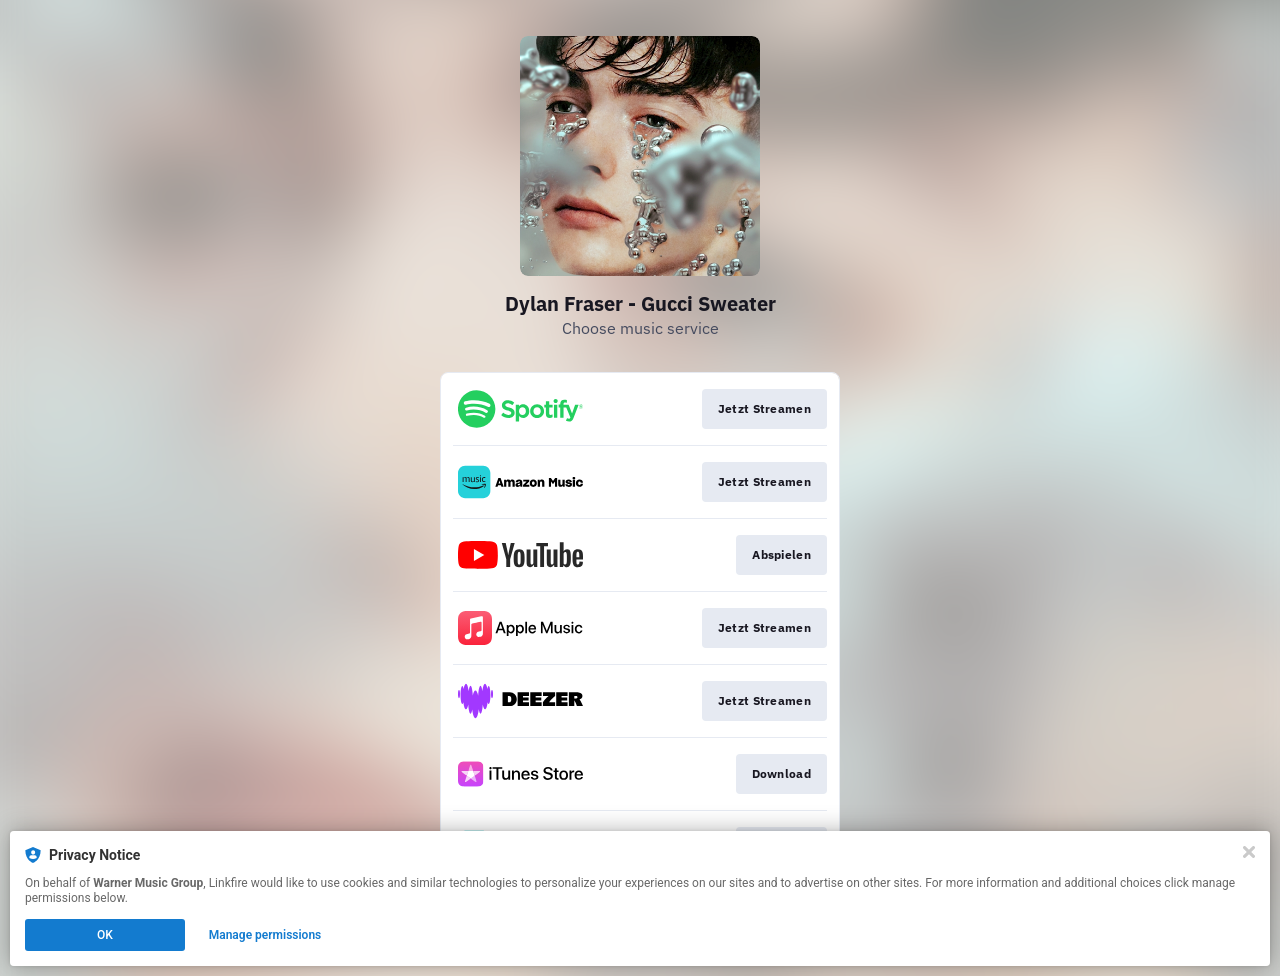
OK (105, 935)
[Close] (1249, 852)
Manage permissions (265, 935)
